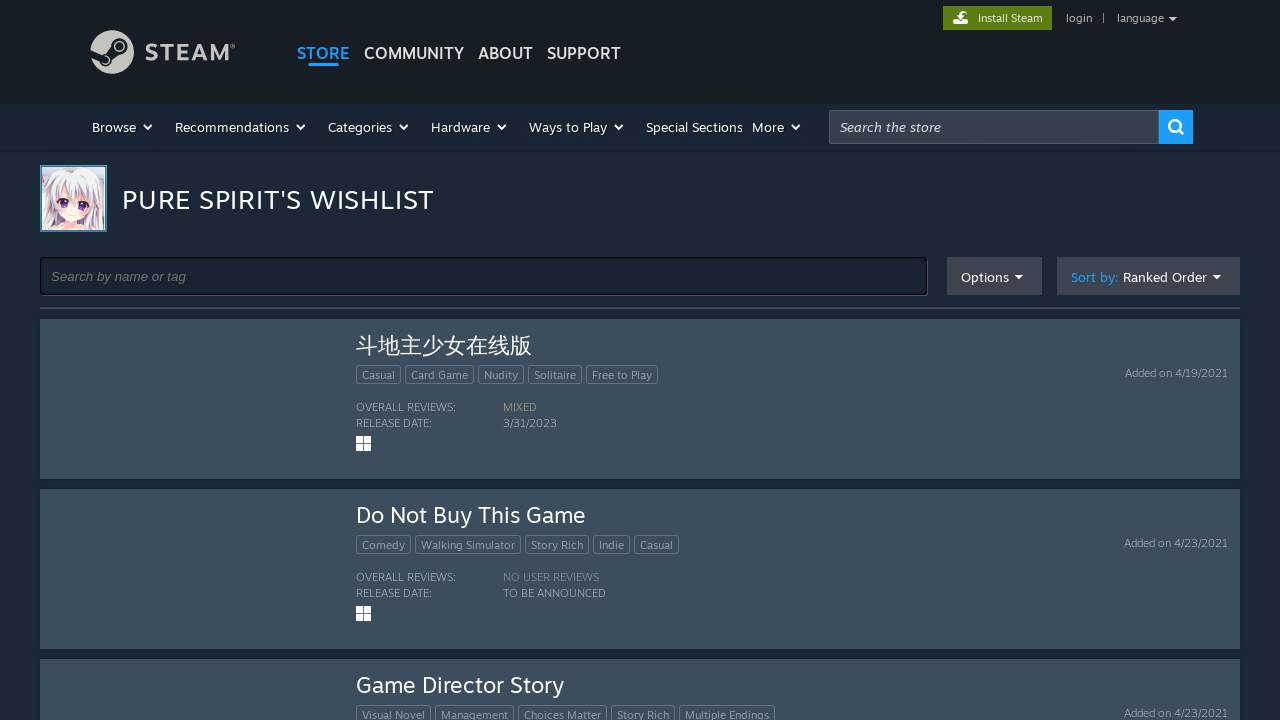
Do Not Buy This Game (471, 514)
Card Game (439, 375)
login (1079, 18)
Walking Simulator (468, 545)
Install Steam (1010, 18)
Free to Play (622, 375)
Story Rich (557, 545)
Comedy (383, 545)
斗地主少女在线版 (444, 344)
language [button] (1140, 18)
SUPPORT (584, 53)
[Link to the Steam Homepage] (178, 55)
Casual (378, 375)
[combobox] (994, 127)
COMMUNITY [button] (414, 53)
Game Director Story (460, 684)
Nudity (501, 375)
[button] (123, 127)
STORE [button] (323, 53)
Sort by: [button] (1139, 277)
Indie (611, 545)
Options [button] (985, 277)
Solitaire (555, 375)
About (505, 53)
